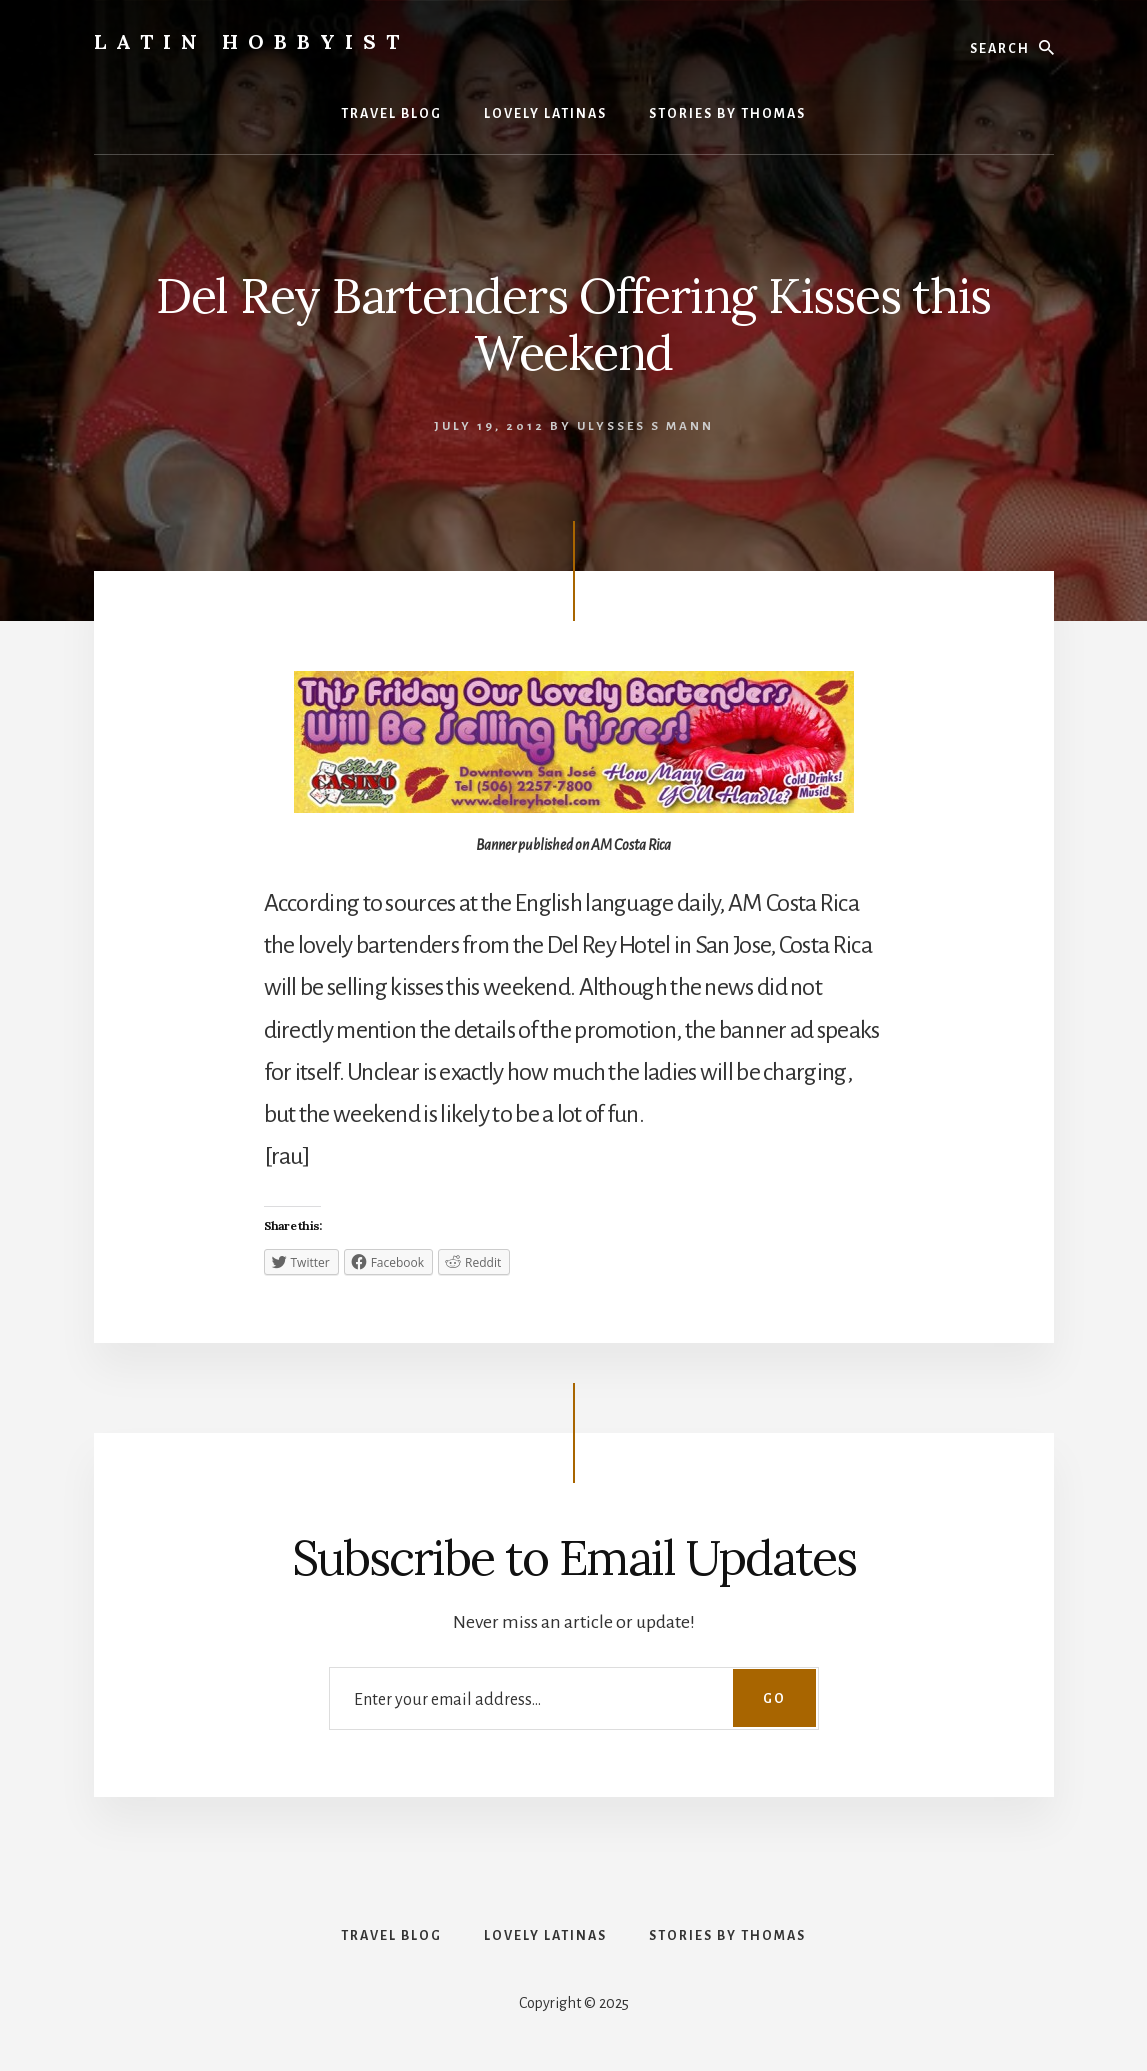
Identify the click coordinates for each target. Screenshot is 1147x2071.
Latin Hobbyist (251, 41)
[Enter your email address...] (574, 1698)
